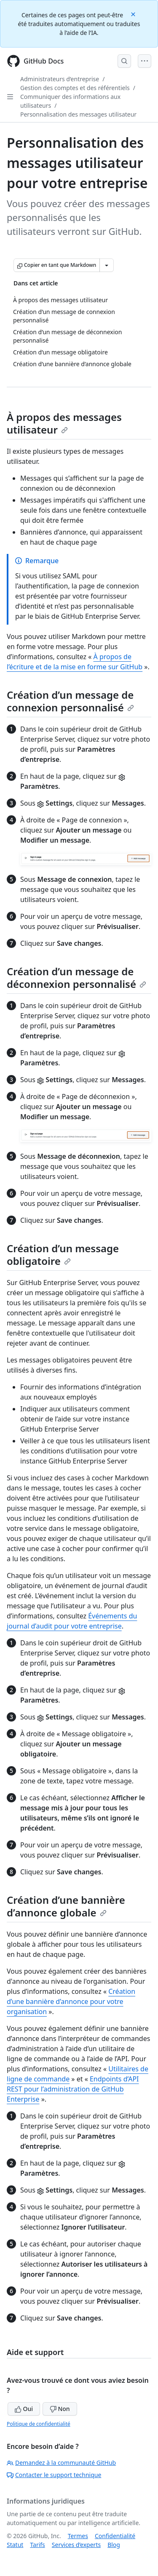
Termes (78, 2536)
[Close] (134, 14)
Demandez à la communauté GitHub (61, 2463)
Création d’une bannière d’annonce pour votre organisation (71, 2001)
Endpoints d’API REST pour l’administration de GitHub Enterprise (73, 2089)
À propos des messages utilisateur (64, 423)
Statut (15, 2545)
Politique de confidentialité (38, 2423)
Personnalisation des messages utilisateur (78, 114)
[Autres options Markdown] (106, 265)
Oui (24, 2409)
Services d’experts (76, 2545)
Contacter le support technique (54, 2475)
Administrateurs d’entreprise (59, 79)
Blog (113, 2545)
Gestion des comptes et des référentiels (75, 88)
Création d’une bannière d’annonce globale (66, 1906)
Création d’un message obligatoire (63, 1254)
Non (60, 2409)
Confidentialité (115, 2536)
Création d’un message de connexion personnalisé (70, 701)
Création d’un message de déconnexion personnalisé (76, 977)
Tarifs (37, 2545)
